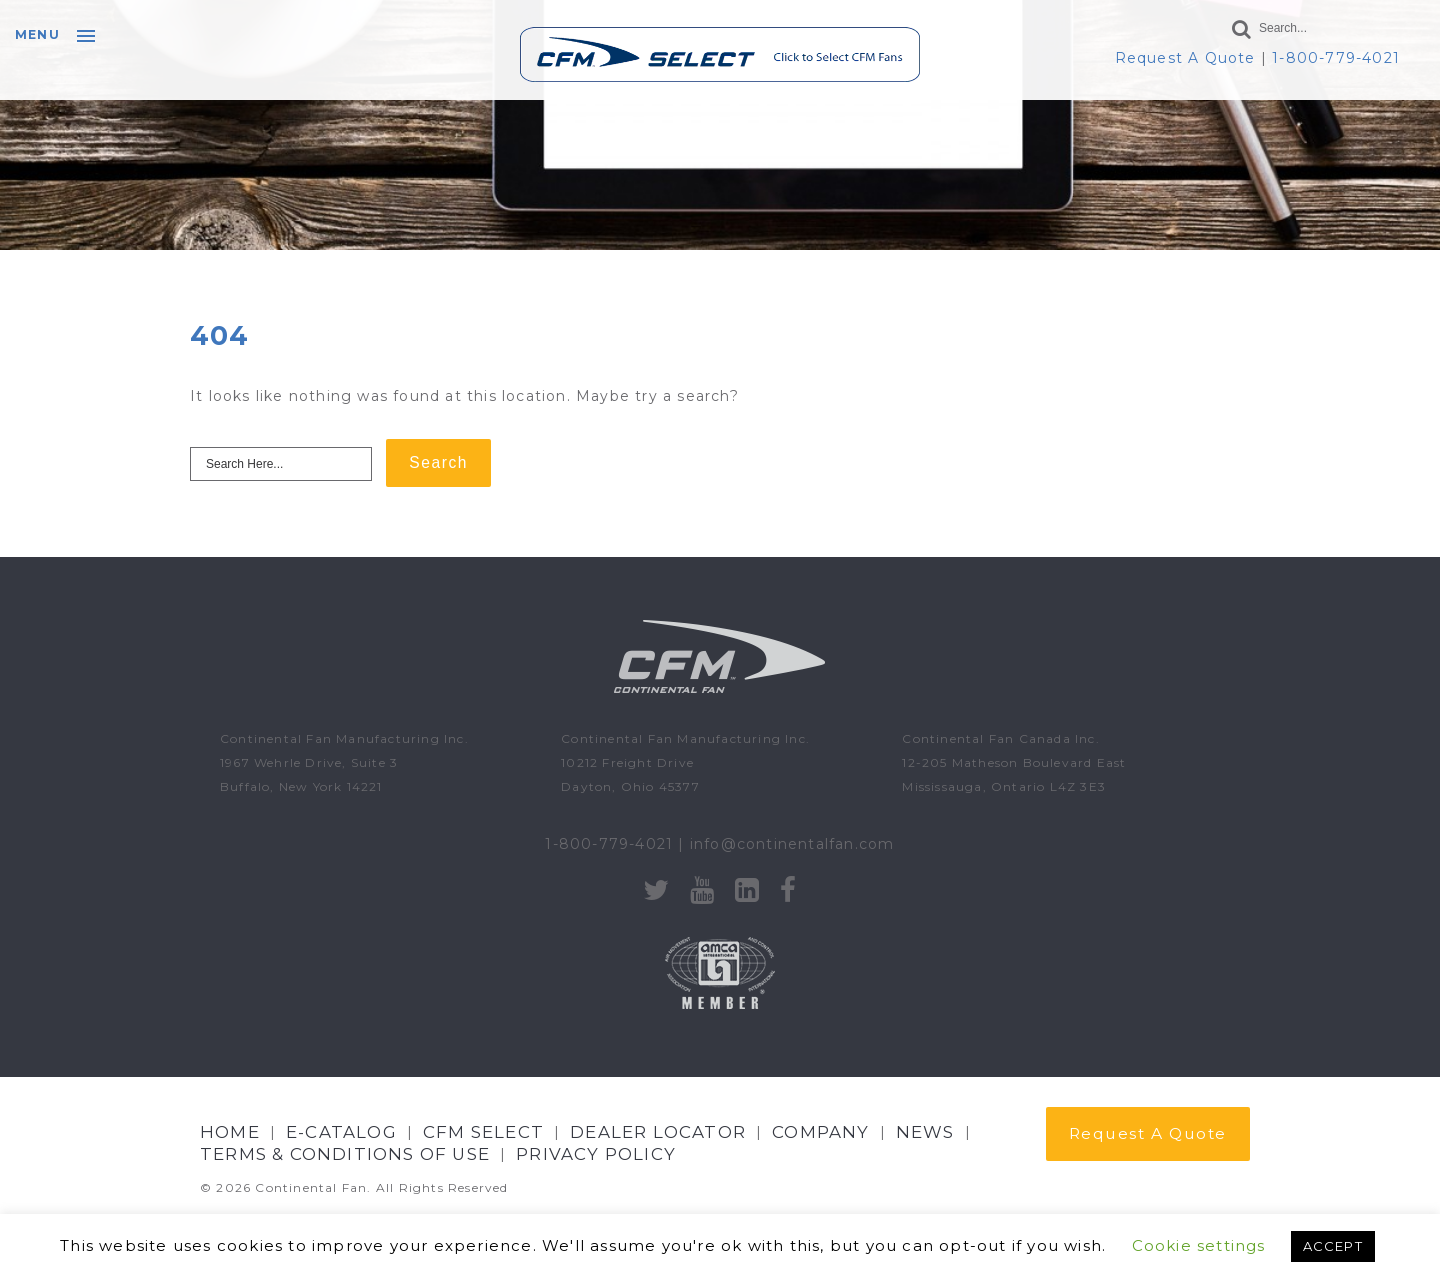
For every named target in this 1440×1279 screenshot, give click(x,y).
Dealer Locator (658, 1132)
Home (230, 1132)
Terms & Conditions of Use (345, 1154)
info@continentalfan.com (792, 844)
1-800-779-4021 (1336, 58)
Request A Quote (1185, 58)
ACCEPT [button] (1333, 1246)
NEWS (925, 1132)
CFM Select (483, 1132)
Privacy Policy (596, 1154)
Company (820, 1132)
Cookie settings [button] (1199, 1245)
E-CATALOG (341, 1132)
